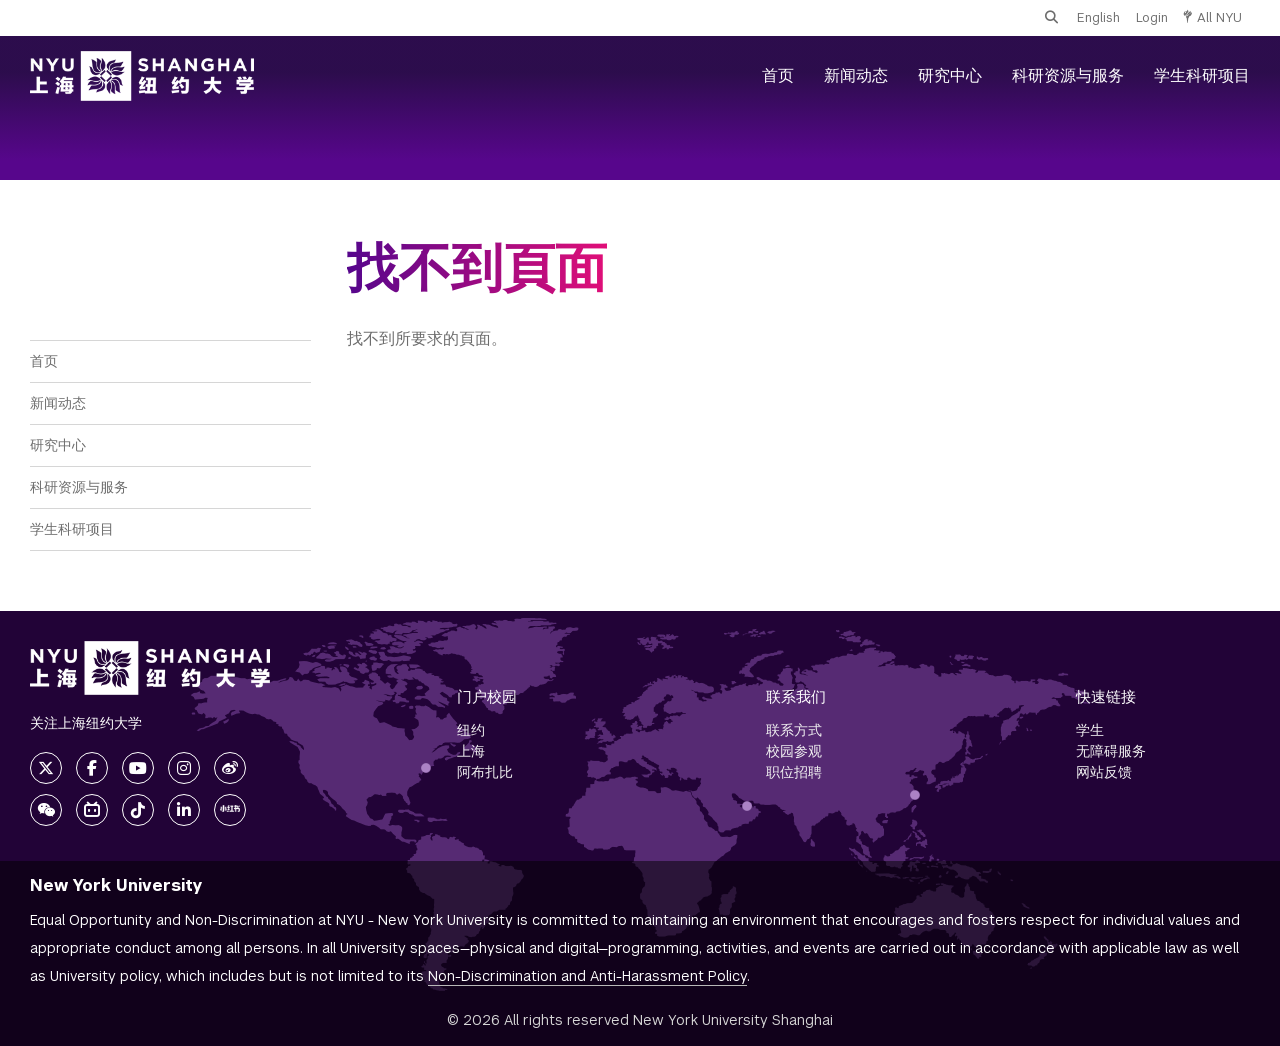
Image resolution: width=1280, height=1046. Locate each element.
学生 (1090, 730)
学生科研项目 (1202, 75)
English (1098, 17)
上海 (471, 751)
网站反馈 (1104, 772)
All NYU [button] (1213, 17)
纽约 (471, 730)
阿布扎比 (485, 772)
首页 (778, 75)
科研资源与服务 (1068, 75)
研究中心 (950, 75)
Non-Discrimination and (587, 976)
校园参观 (794, 751)
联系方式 (794, 730)
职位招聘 (794, 772)
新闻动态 (856, 75)
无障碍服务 (1111, 751)
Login (1152, 17)
